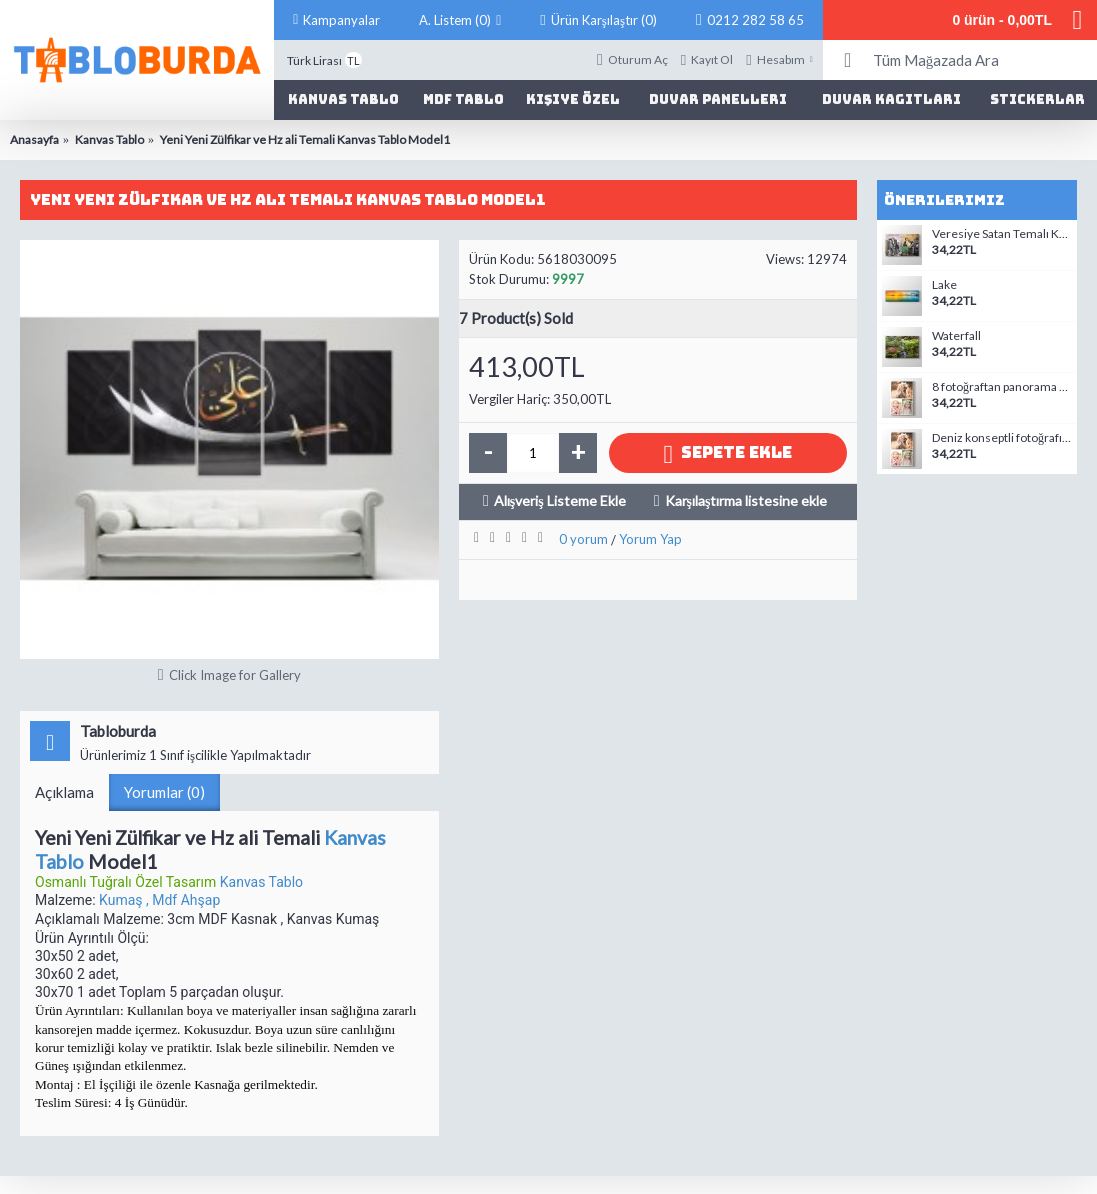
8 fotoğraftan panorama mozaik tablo (1002, 387)
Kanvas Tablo (261, 882)
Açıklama (64, 792)
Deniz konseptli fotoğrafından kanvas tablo (1002, 438)
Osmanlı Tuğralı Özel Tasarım (127, 882)
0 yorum (583, 539)
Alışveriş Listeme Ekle (560, 500)
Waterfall (956, 336)
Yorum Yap (650, 539)
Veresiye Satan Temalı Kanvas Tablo (1002, 234)
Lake (944, 285)
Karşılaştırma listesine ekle (746, 500)
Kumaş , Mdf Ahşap (159, 900)
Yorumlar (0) (164, 792)
